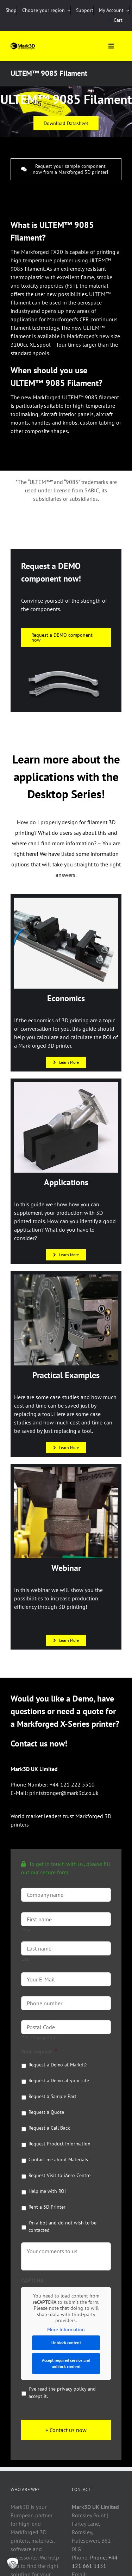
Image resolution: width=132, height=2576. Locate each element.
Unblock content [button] (66, 2342)
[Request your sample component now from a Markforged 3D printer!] (66, 169)
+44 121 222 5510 (72, 1784)
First (26, 1930)
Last (25, 1959)
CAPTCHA (32, 2280)
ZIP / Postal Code (39, 2038)
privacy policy (71, 2389)
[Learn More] (66, 1062)
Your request (39, 2051)
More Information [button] (66, 2329)
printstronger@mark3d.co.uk (64, 1792)
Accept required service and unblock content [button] (66, 2363)
